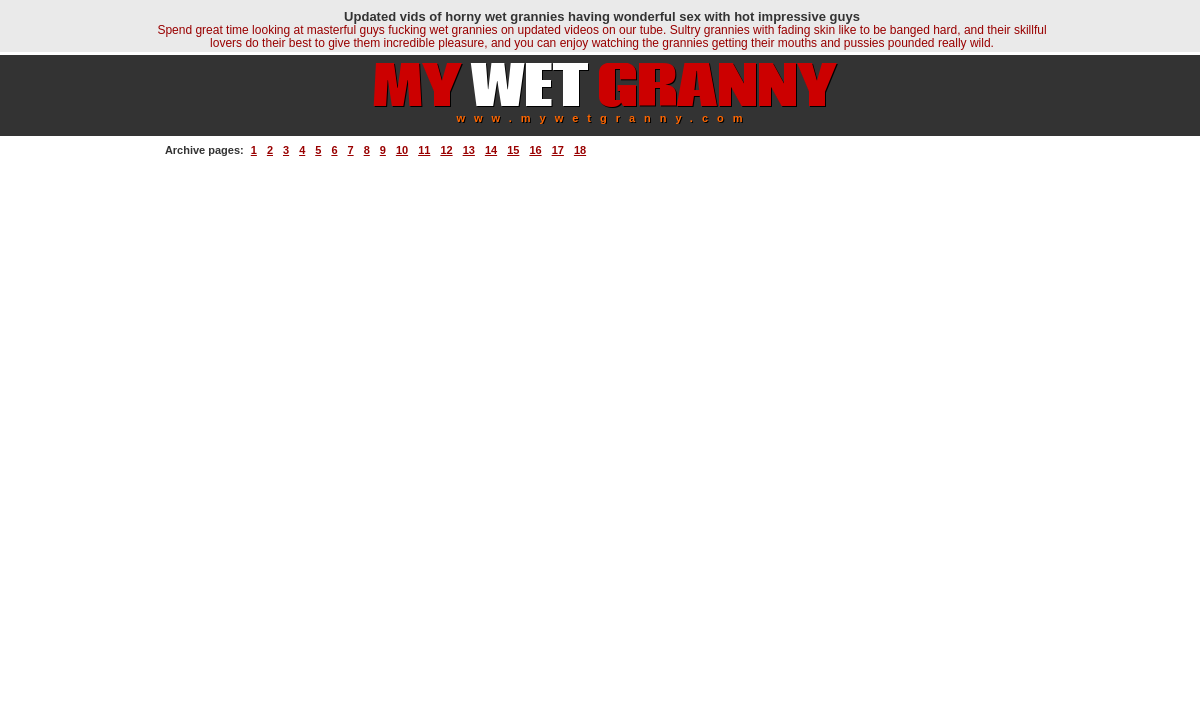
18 (580, 150)
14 (491, 150)
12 (446, 150)
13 (469, 150)
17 (558, 150)
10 (402, 150)
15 (513, 150)
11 (424, 150)
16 (535, 150)
